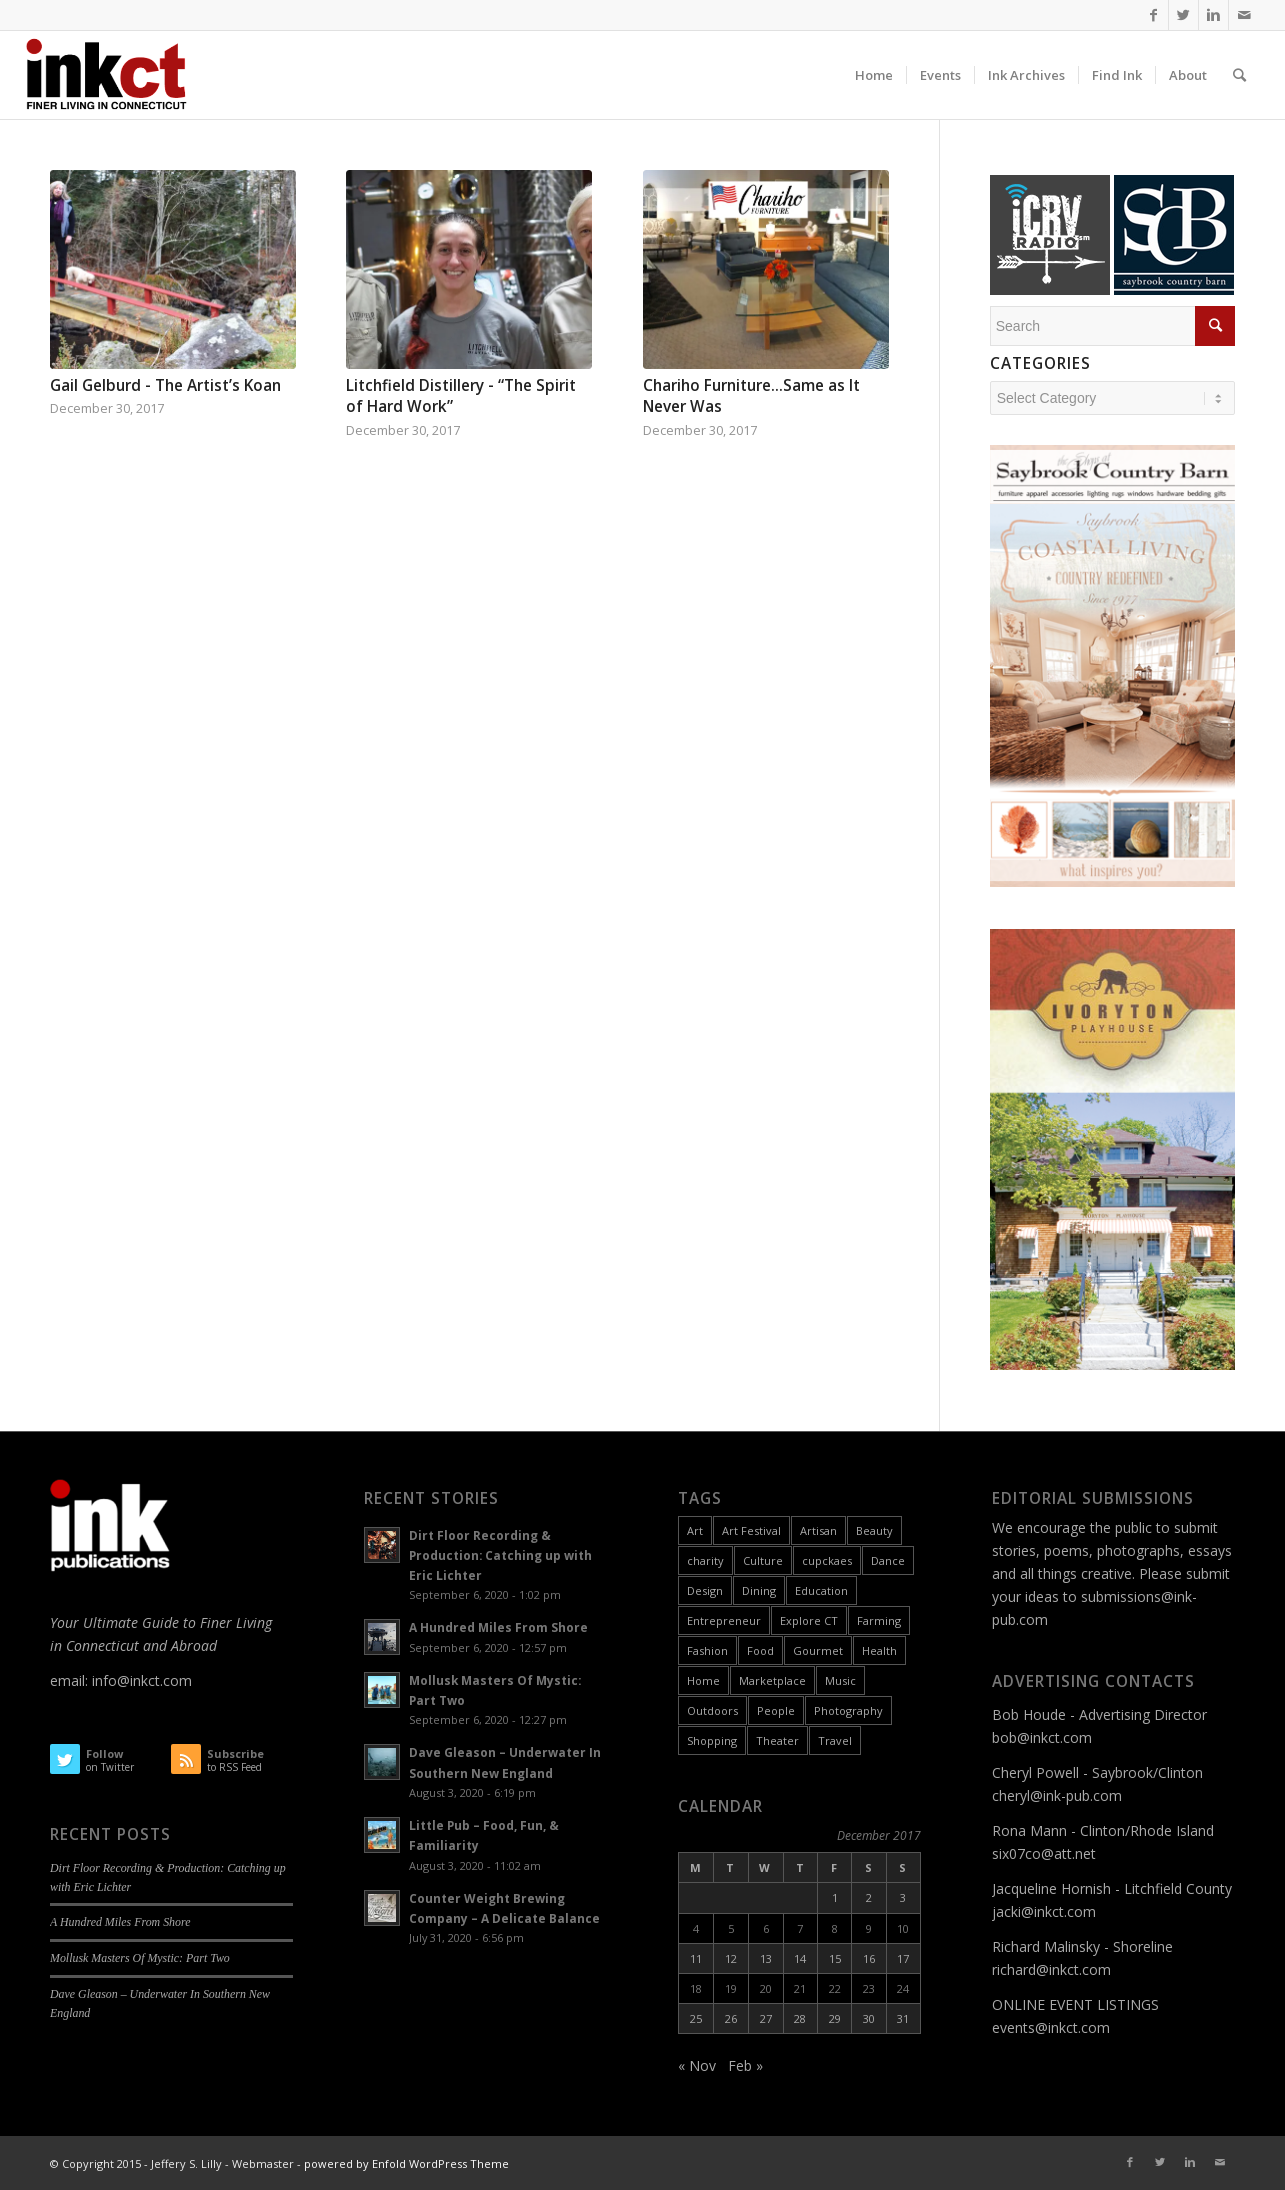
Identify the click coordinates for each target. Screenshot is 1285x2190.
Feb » (745, 2065)
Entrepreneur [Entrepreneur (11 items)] (724, 1620)
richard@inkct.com (1051, 1969)
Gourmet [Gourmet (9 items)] (818, 1650)
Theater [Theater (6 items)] (777, 1740)
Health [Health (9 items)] (879, 1650)
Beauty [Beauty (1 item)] (874, 1530)
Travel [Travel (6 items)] (835, 1740)
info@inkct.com (142, 1680)
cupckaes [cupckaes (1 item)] (827, 1560)
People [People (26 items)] (776, 1710)
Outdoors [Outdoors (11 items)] (712, 1710)
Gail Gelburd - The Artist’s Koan (165, 385)
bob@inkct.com (1042, 1737)
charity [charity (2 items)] (705, 1560)
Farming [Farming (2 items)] (879, 1620)
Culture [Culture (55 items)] (763, 1560)
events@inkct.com (1051, 2027)
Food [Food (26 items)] (760, 1650)
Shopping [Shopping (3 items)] (712, 1740)
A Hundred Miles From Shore (120, 1922)
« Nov (697, 2065)
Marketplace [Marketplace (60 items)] (772, 1680)
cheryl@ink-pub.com (1057, 1795)
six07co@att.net (1044, 1853)
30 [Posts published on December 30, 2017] (869, 2018)
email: (71, 1680)
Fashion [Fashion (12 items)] (707, 1650)
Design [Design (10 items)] (705, 1590)
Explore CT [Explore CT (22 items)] (809, 1620)
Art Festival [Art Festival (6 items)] (751, 1530)
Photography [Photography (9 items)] (848, 1710)
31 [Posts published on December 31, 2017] (903, 2018)
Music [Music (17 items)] (840, 1680)
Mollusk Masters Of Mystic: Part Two (140, 1958)
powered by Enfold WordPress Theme (406, 2163)
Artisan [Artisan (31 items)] (818, 1530)
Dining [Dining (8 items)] (759, 1590)
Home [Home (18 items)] (703, 1680)
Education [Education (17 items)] (821, 1590)
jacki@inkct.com (1044, 1911)
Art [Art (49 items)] (695, 1530)
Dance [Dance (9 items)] (888, 1560)
